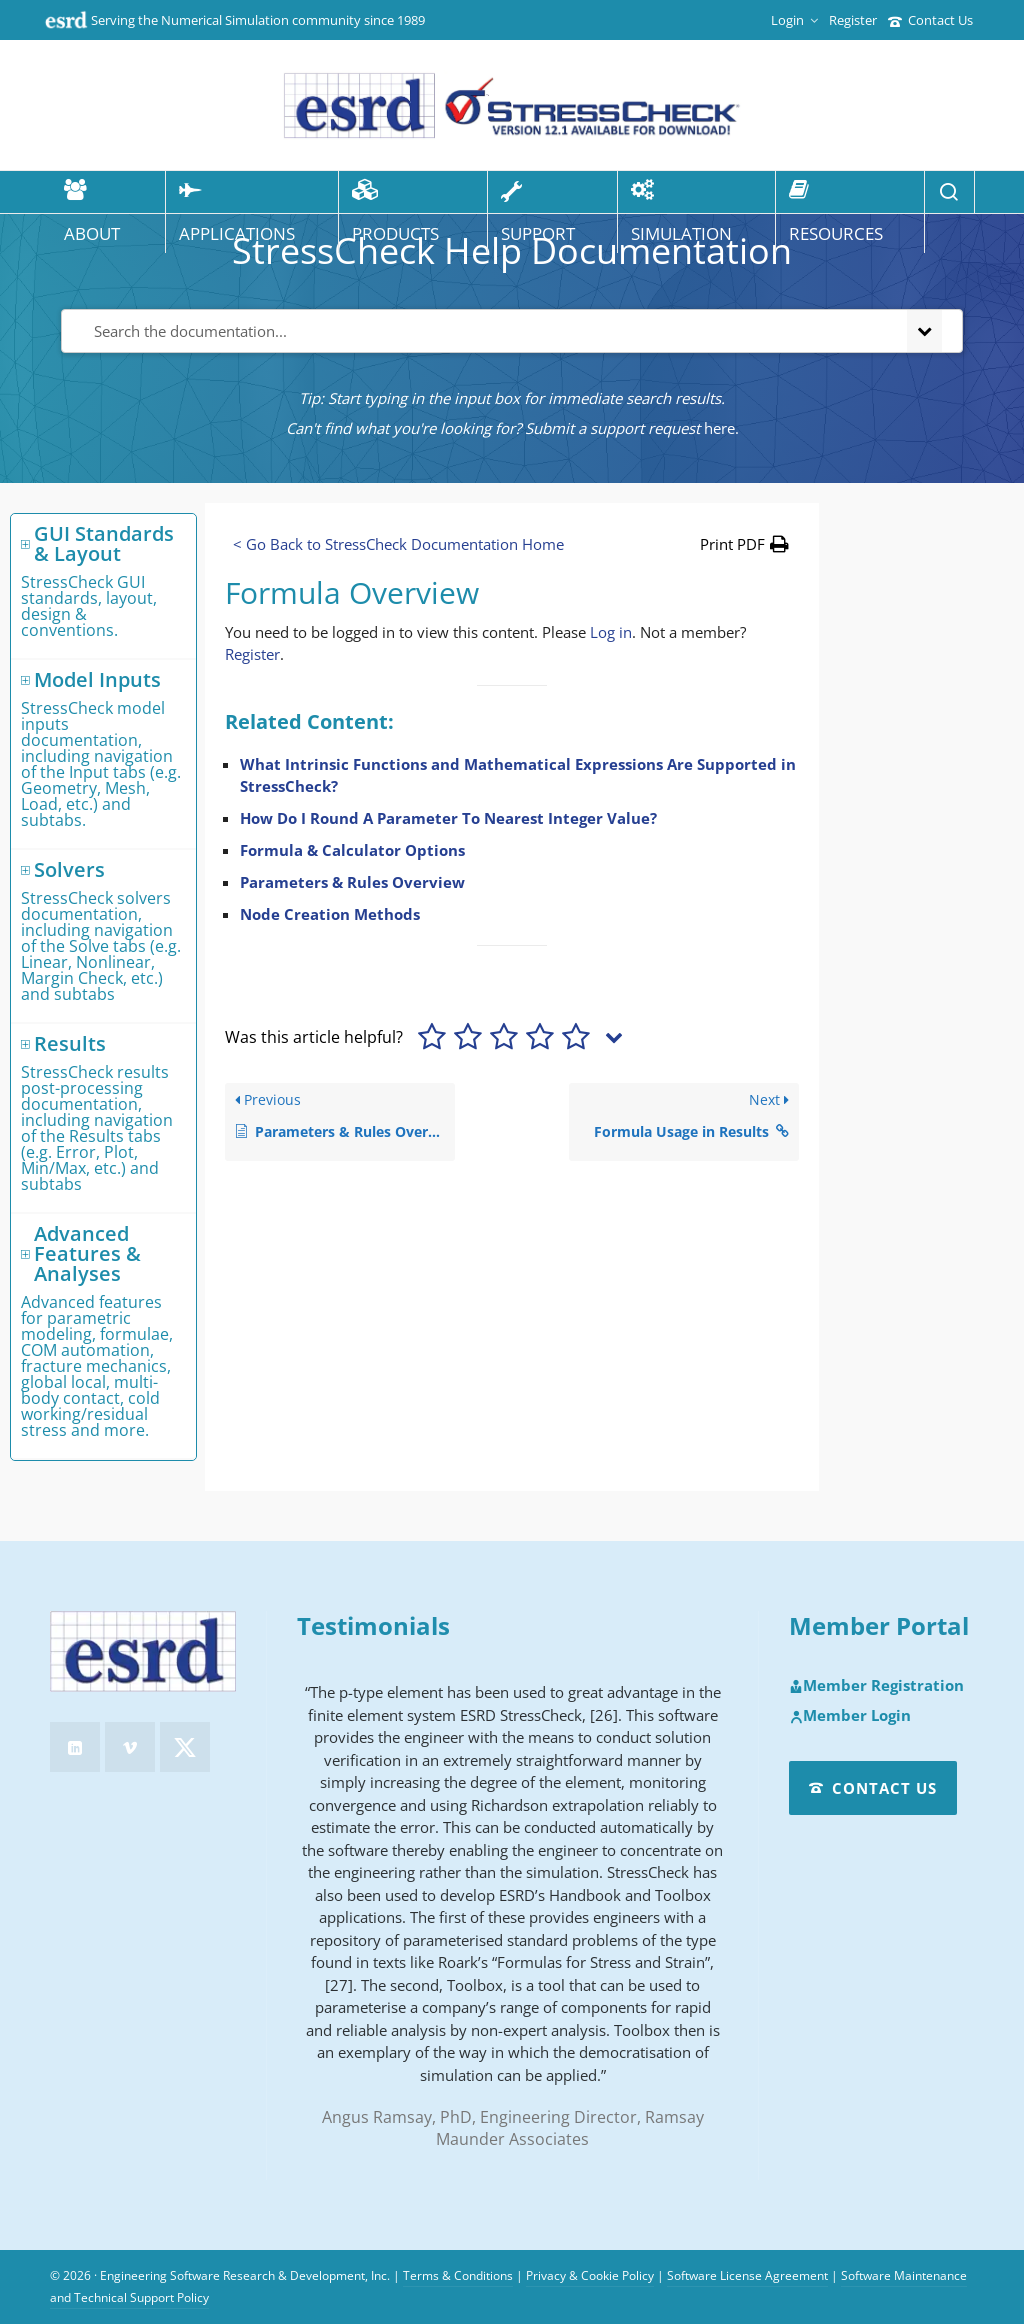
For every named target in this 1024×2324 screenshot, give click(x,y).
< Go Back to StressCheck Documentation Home (398, 544)
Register (853, 20)
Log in (611, 632)
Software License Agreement (747, 2275)
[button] (744, 544)
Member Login (850, 1716)
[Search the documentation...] (480, 331)
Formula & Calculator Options (352, 850)
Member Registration (876, 1686)
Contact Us (930, 20)
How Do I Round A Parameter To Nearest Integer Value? (448, 818)
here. (721, 428)
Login (794, 20)
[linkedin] (75, 1747)
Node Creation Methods (330, 914)
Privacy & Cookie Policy (590, 2275)
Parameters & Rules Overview (352, 882)
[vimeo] (130, 1747)
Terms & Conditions (458, 2275)
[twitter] (185, 1747)
